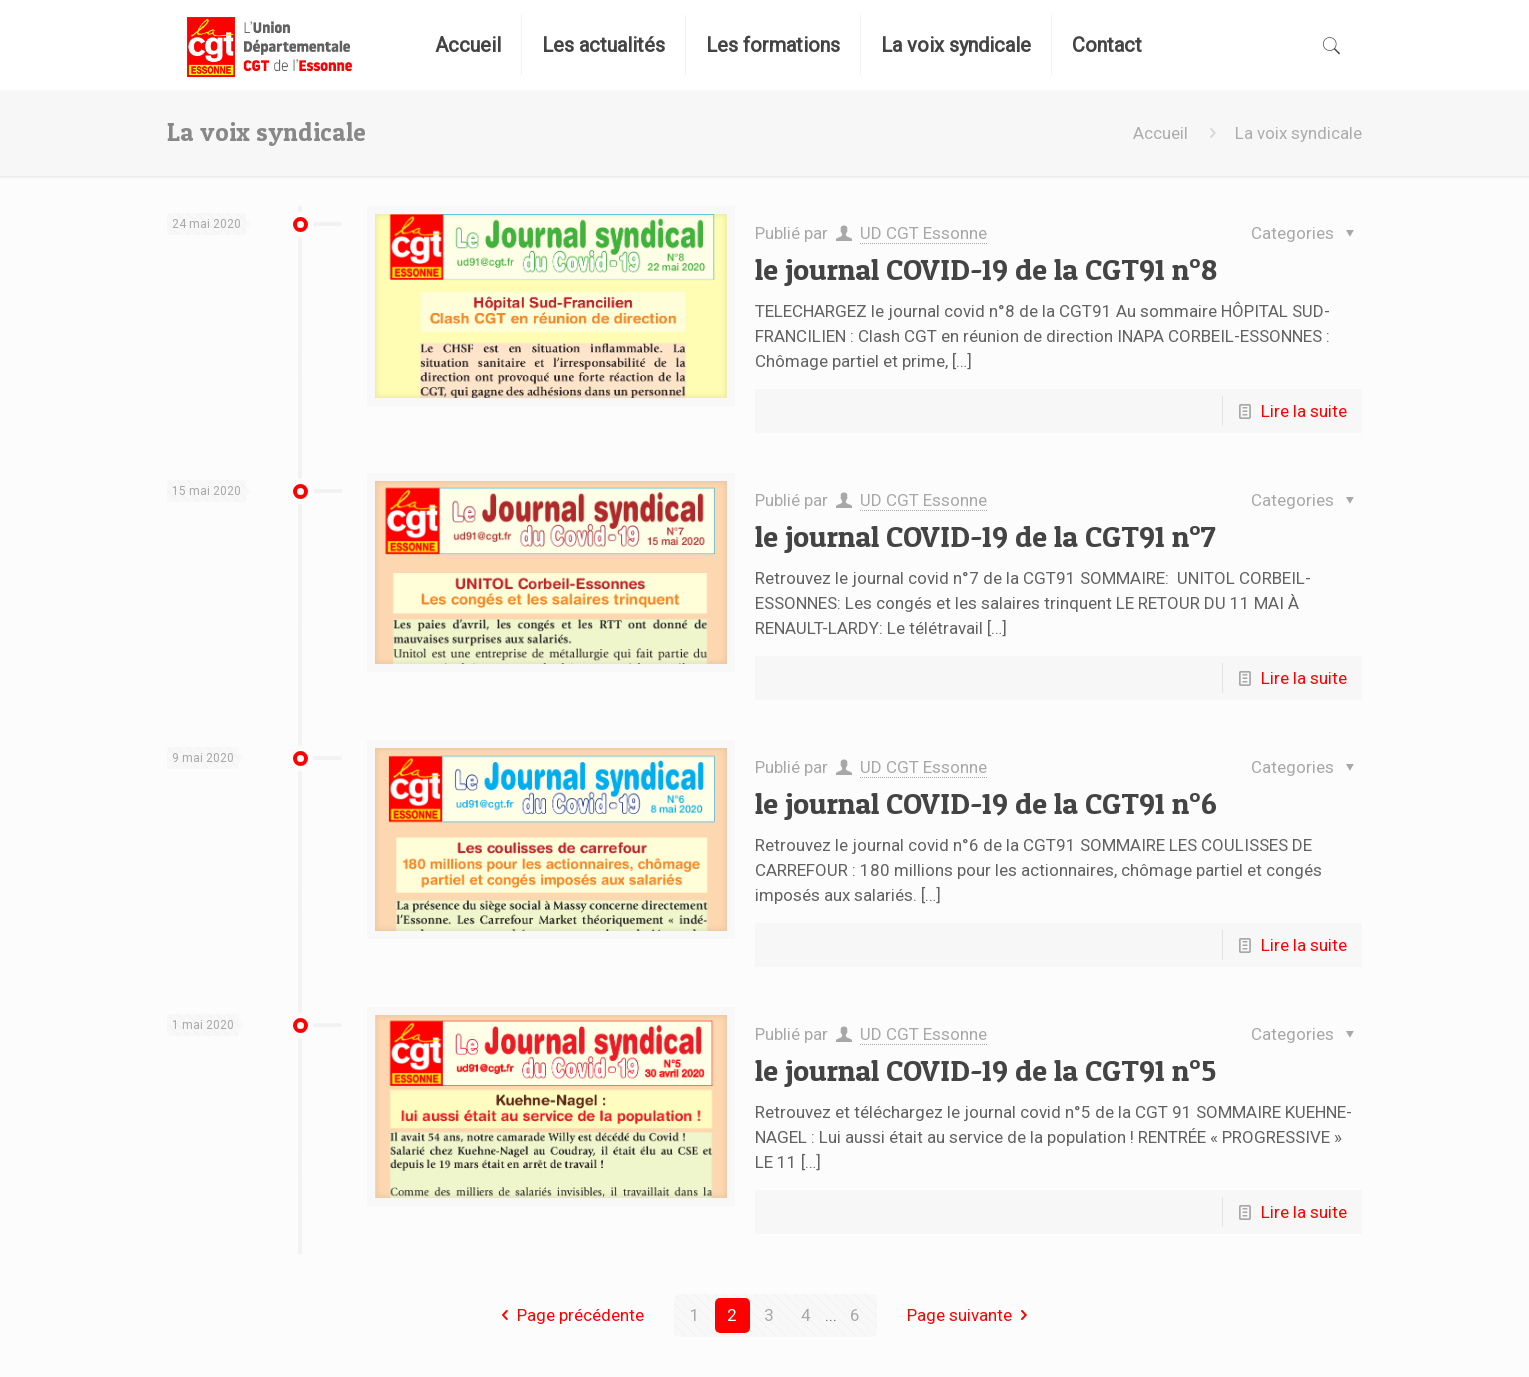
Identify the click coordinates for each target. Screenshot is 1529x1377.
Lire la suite (1304, 411)
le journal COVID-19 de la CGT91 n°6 (986, 803)
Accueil (1160, 133)
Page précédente (568, 1315)
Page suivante (971, 1315)
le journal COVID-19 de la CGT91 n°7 (985, 536)
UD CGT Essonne (923, 233)
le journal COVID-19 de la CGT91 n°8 (986, 269)
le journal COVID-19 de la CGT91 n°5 (985, 1070)
